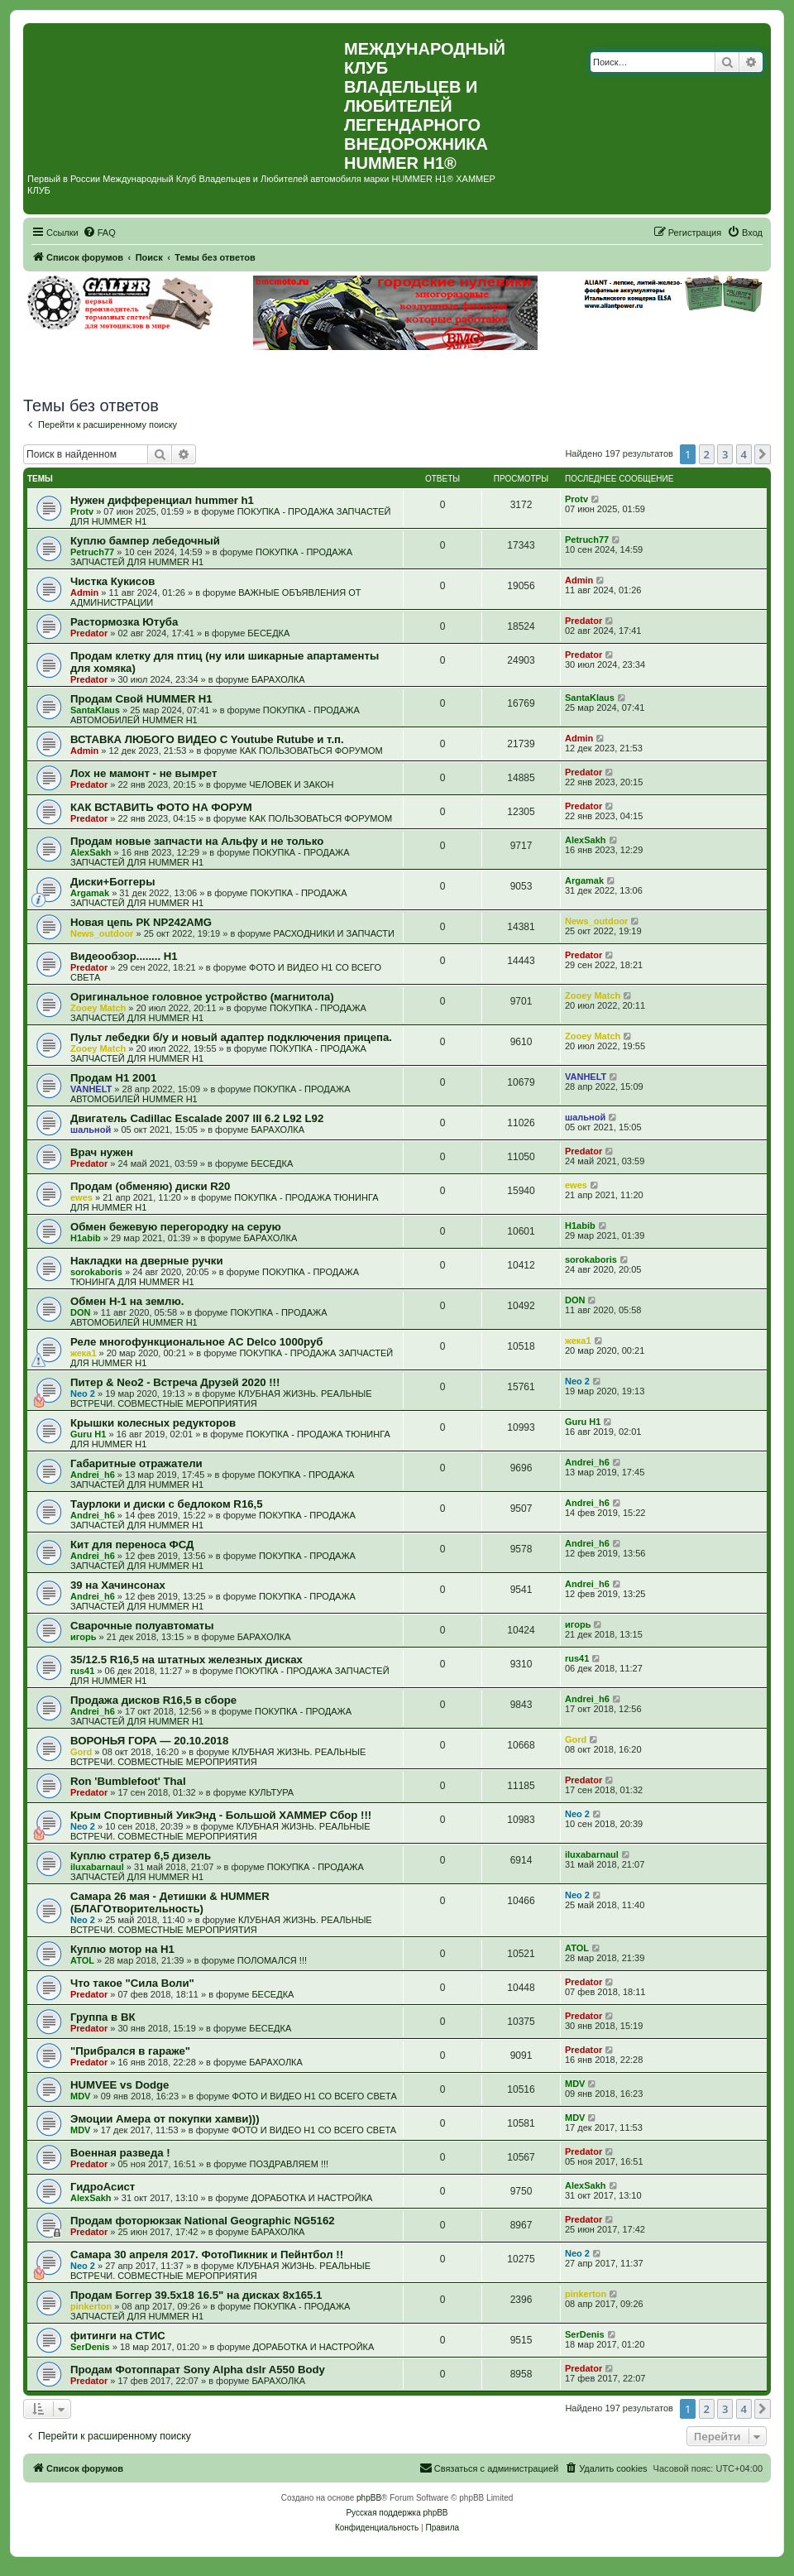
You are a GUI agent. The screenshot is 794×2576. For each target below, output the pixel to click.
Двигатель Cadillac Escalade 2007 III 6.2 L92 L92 (196, 1118)
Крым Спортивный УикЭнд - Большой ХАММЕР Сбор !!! (220, 1815)
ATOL (82, 1960)
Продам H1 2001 (113, 1078)
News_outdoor (101, 933)
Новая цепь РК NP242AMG (141, 922)
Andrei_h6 (92, 1475)
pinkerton (91, 2306)
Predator (89, 633)
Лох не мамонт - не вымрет (143, 773)
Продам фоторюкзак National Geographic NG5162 (202, 2220)
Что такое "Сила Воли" (132, 1983)
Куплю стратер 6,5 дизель (140, 1855)
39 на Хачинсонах (117, 1585)
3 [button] (725, 454)
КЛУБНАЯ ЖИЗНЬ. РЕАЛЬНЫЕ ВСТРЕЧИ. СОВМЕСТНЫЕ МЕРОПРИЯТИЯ (221, 1398)
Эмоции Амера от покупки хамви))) (165, 2119)
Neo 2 (82, 1393)
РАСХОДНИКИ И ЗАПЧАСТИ (334, 933)
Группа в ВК (102, 2017)
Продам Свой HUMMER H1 (141, 699)
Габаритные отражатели (136, 1463)
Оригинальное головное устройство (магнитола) (202, 997)
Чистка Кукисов (112, 581)
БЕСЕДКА (268, 633)
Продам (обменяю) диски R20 (150, 1186)
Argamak (89, 893)
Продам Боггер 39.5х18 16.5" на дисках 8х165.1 (196, 2295)
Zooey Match (98, 1008)
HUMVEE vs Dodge (119, 2085)
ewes (81, 1197)
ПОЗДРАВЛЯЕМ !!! (289, 2164)
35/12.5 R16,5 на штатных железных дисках (186, 1659)
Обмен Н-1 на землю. (127, 1301)
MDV (80, 2096)
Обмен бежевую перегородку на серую (175, 1227)
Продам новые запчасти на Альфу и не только (196, 841)
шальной (90, 1129)
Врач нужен (101, 1152)
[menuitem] (99, 232)
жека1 (83, 1353)
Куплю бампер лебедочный (145, 541)
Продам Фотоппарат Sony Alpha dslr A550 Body (197, 2369)
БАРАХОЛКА (278, 679)
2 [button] (707, 454)
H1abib (85, 1238)
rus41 (82, 1671)
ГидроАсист (102, 2186)
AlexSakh (91, 852)
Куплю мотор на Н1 (122, 1949)
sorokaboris (96, 1272)
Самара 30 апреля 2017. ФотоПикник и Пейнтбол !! (206, 2254)
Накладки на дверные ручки (146, 1260)
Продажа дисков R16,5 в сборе (153, 1700)
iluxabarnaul (97, 1867)
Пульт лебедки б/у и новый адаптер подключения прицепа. (231, 1037)
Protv (81, 511)
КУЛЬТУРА (271, 1792)
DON (80, 1312)
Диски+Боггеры (112, 881)
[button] (762, 454)
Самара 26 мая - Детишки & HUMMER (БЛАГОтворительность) (170, 1902)
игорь (83, 1637)
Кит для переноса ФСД (132, 1544)
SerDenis (90, 2347)
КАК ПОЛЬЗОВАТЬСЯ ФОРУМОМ (311, 751)
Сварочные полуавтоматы (142, 1625)
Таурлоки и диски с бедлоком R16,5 (166, 1504)
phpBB (368, 2497)
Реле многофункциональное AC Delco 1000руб (196, 1342)
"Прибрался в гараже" (130, 2051)
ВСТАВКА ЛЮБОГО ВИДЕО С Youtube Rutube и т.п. (207, 739)
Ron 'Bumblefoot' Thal (128, 1781)
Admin (84, 592)
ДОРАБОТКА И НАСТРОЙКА (312, 2198)
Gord (81, 1752)
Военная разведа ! (120, 2153)
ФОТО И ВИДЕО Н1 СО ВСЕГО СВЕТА (314, 2096)
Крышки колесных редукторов (153, 1423)
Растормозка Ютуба (124, 622)
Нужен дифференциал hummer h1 (162, 500)
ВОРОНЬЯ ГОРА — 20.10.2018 (149, 1740)
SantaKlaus (95, 710)
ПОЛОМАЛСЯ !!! (272, 1960)
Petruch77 (92, 552)
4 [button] (744, 454)
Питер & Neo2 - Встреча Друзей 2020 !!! (175, 1382)
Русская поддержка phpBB (396, 2512)
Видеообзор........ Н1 (124, 956)
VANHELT (91, 1089)
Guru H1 (88, 1434)
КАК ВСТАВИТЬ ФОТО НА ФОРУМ (161, 807)
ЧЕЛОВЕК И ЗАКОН (291, 784)
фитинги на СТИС (117, 2335)
